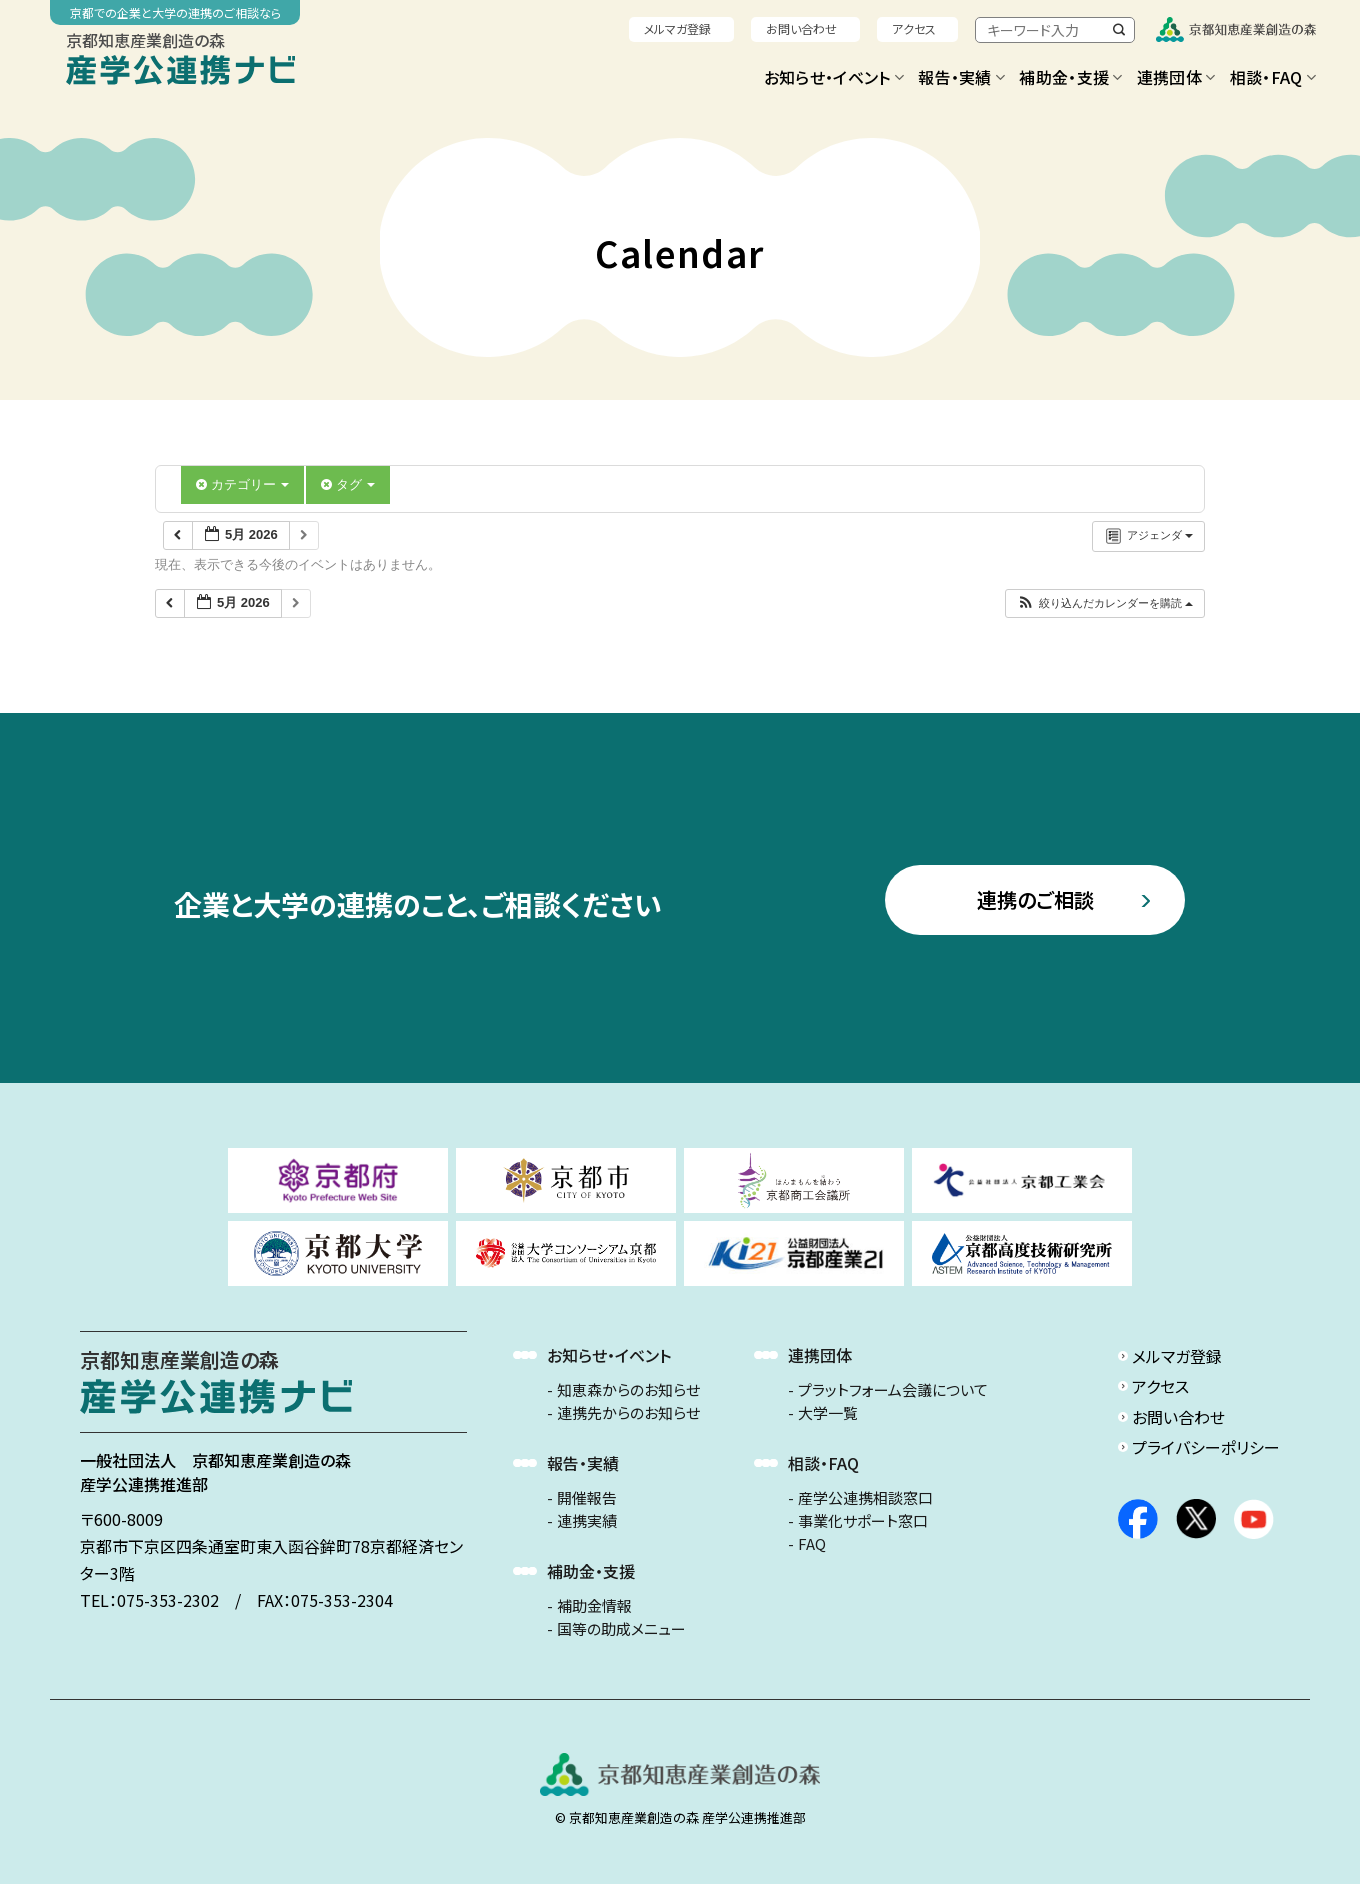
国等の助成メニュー (621, 1629)
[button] (1104, 603)
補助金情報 (594, 1606)
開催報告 (587, 1498)
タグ (348, 484)
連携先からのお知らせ (628, 1413)
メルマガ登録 (677, 28)
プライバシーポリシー (1206, 1447)
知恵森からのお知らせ (628, 1390)
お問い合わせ (801, 28)
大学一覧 (828, 1413)
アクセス (914, 28)
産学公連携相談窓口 (865, 1498)
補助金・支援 (1070, 77)
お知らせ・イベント (834, 77)
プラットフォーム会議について (893, 1390)
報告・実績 (961, 77)
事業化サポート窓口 (863, 1521)
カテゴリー (242, 484)
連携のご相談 (1035, 899)
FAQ (812, 1544)
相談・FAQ (1273, 77)
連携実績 (587, 1521)
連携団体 (1176, 77)
